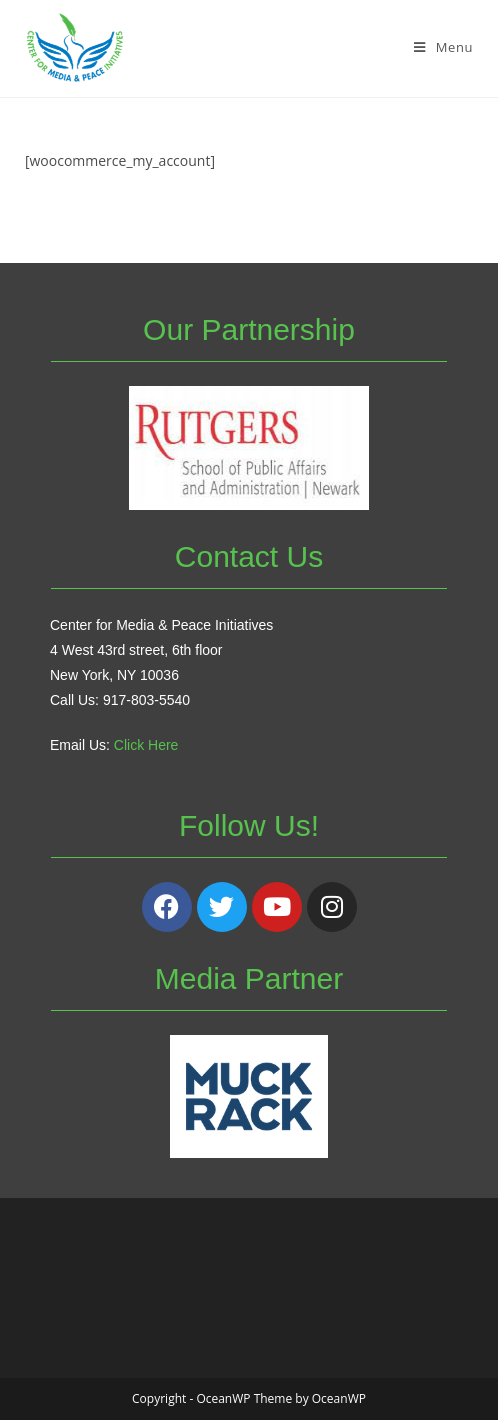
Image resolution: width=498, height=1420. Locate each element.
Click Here (146, 745)
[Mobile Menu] (443, 47)
